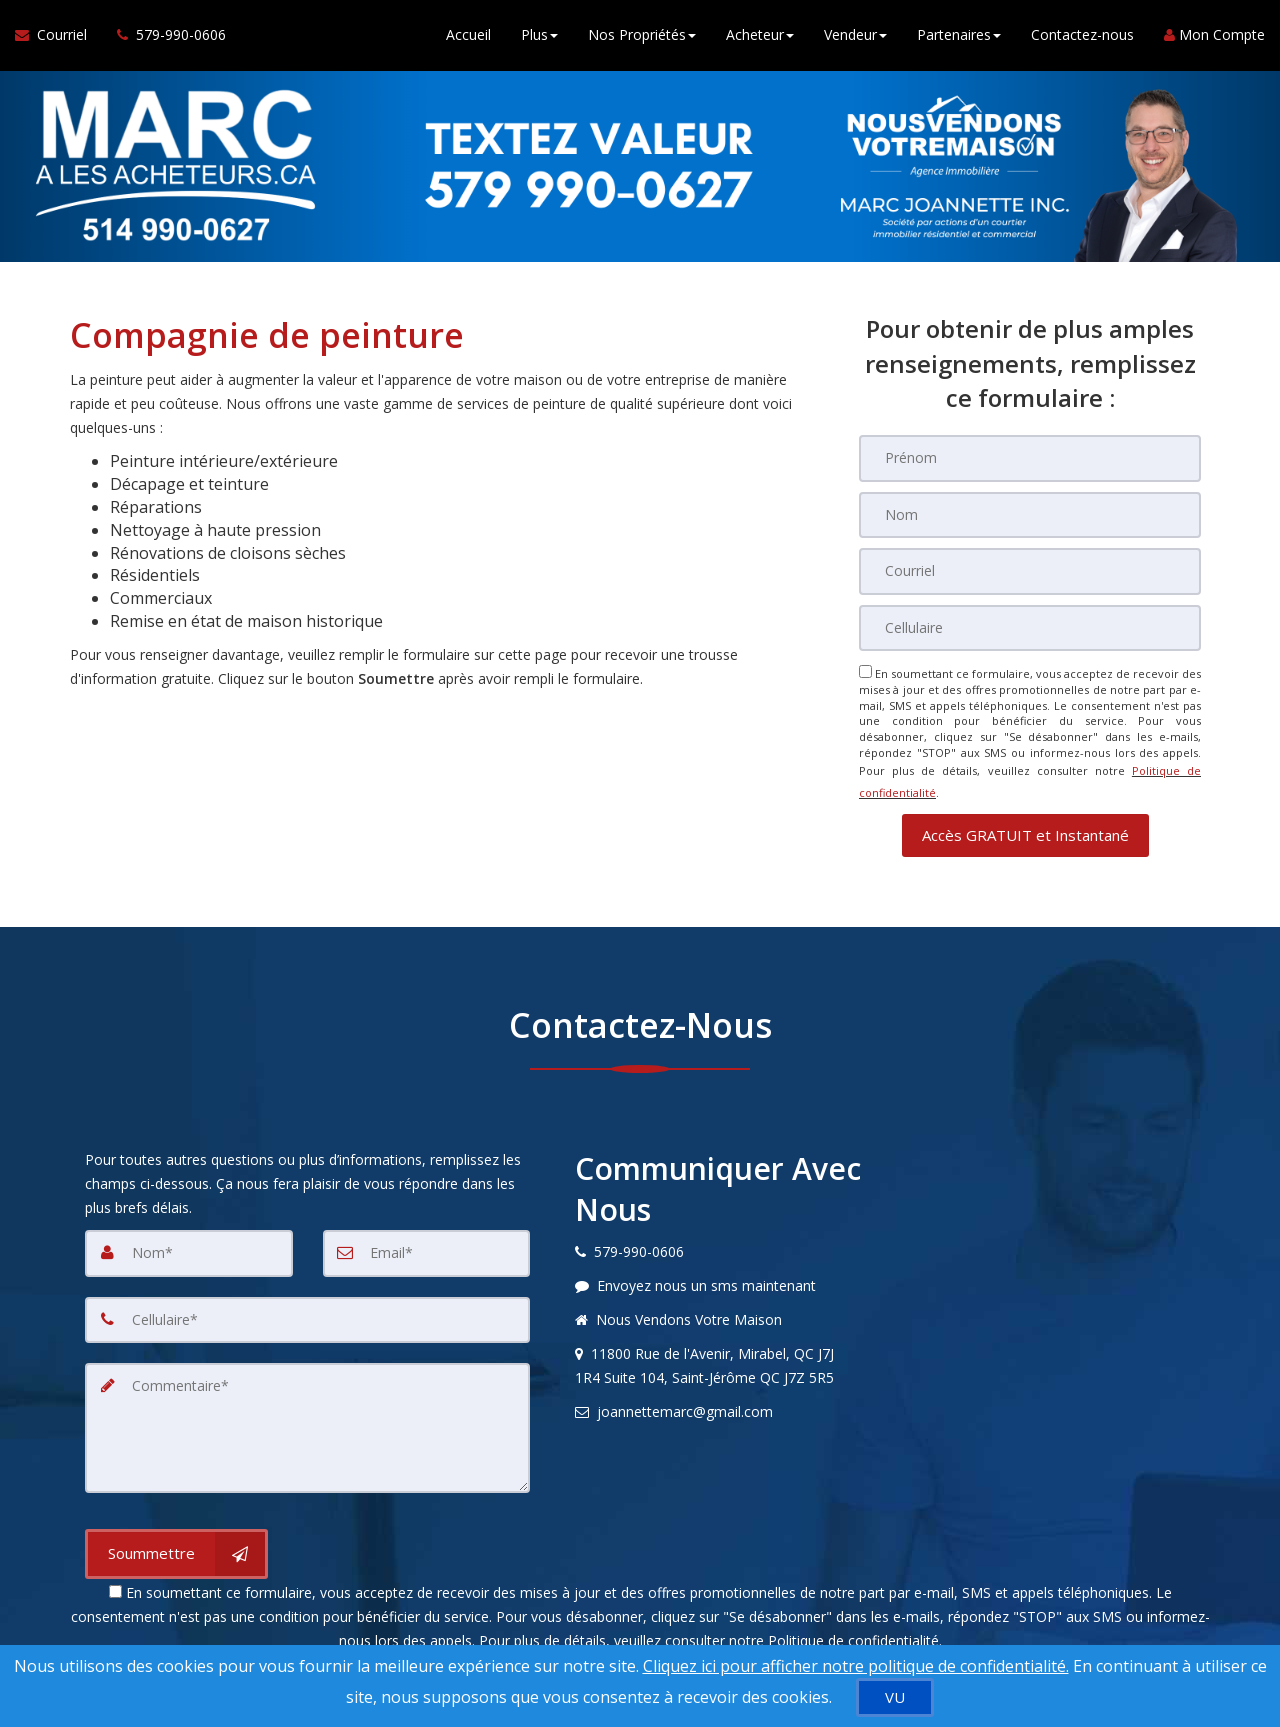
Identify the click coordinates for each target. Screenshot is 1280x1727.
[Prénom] (1030, 458)
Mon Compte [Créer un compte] (1214, 39)
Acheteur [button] (760, 39)
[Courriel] (1030, 570)
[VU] (895, 1697)
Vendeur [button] (855, 39)
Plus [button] (539, 39)
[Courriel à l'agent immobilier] (58, 40)
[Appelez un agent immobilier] (164, 40)
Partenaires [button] (959, 39)
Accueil (468, 39)
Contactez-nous (1082, 39)
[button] (1025, 821)
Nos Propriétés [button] (642, 39)
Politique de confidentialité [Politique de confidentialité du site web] (853, 1622)
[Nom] (1030, 514)
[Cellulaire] (1030, 626)
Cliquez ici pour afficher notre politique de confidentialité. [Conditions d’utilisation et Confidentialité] (856, 1666)
